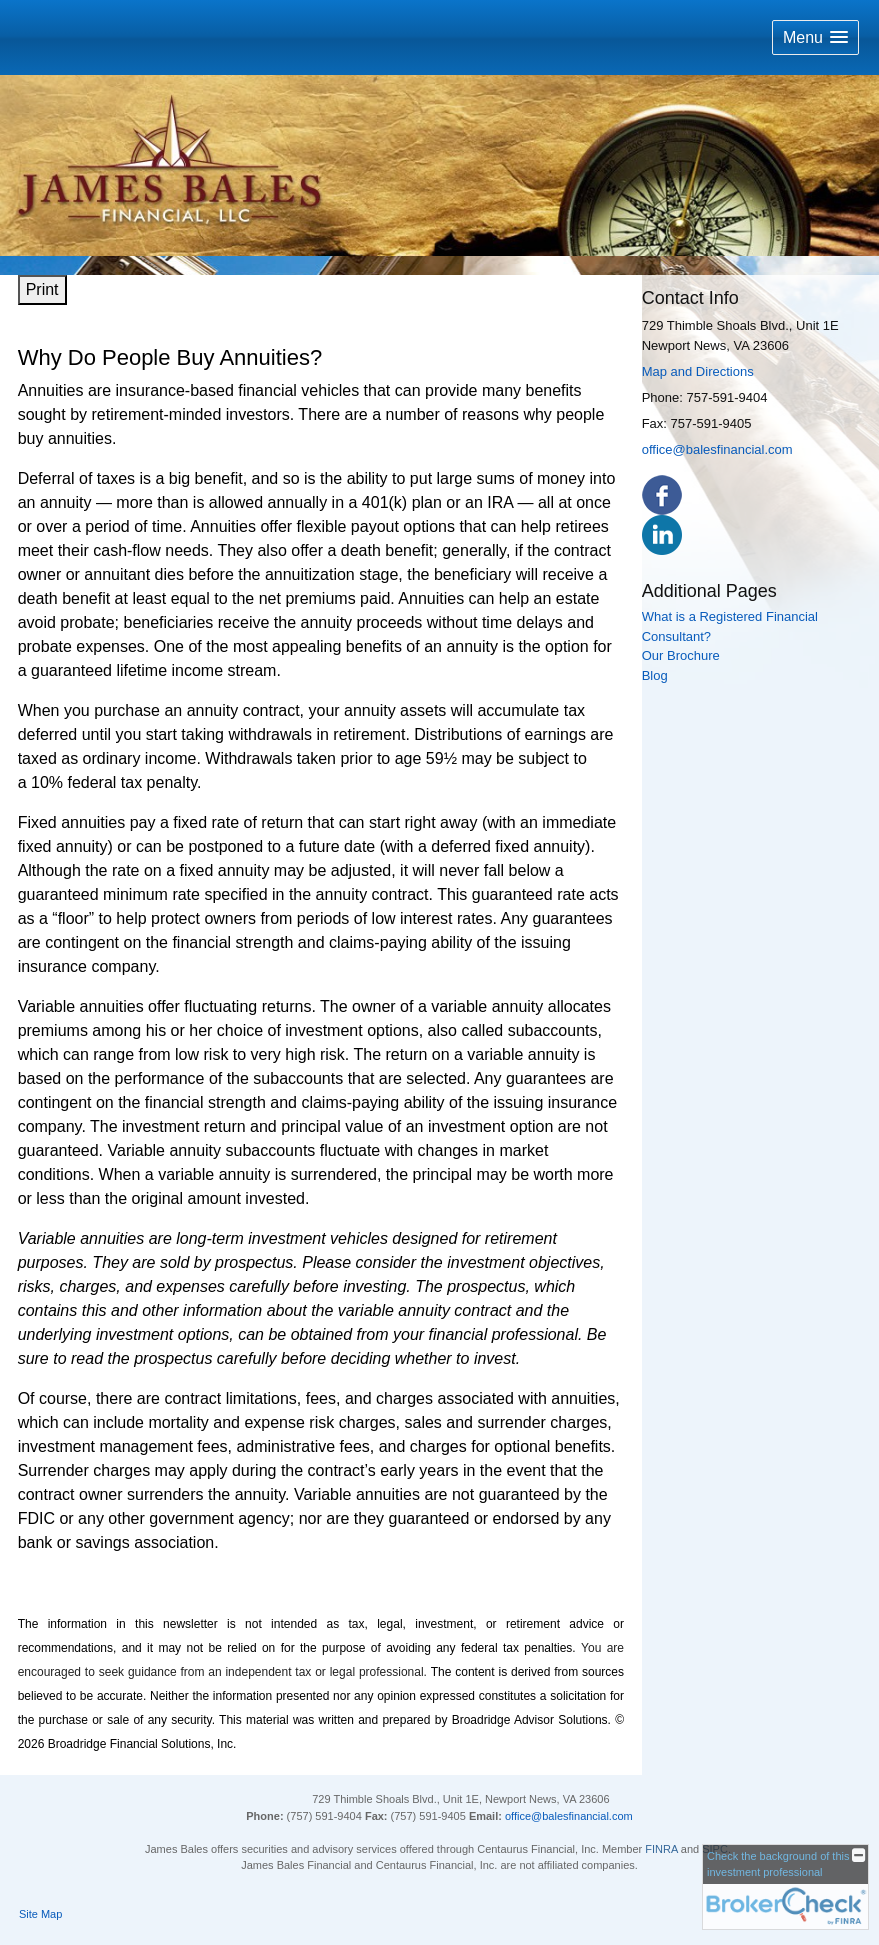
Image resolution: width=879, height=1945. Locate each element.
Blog (655, 675)
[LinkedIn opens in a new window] (662, 534)
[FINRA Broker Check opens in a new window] (785, 1887)
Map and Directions (698, 371)
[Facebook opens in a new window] (662, 494)
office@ (523, 1816)
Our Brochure (681, 655)
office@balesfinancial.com (717, 449)
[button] (815, 37)
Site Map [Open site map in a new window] (40, 1914)
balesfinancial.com (587, 1816)
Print (42, 289)
